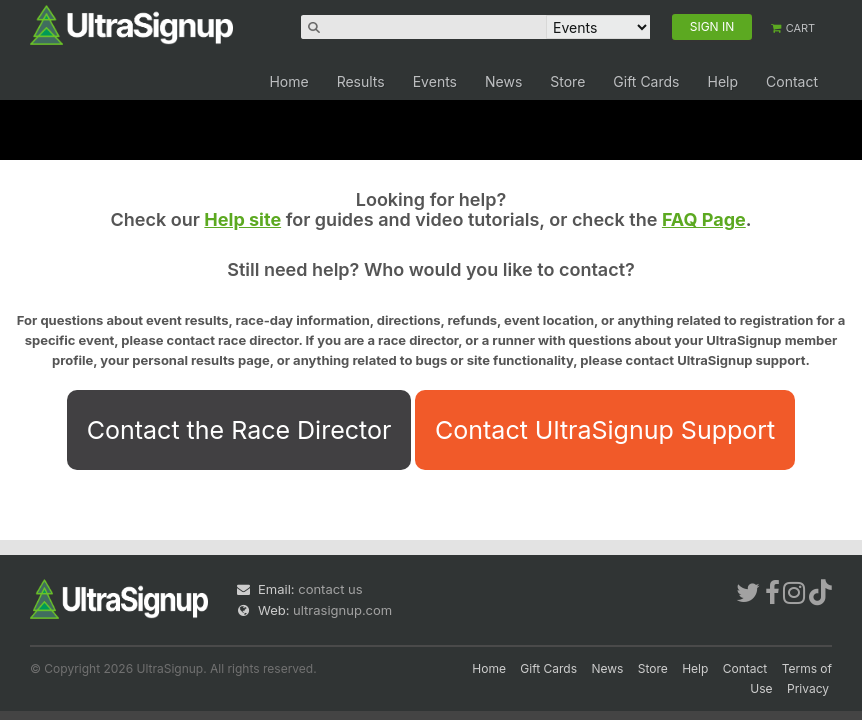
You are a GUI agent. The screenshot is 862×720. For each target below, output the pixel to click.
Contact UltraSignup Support (605, 430)
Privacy (808, 688)
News (503, 81)
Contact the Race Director (239, 430)
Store (567, 81)
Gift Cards (646, 81)
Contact (792, 81)
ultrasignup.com (342, 610)
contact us (330, 589)
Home (288, 81)
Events (435, 81)
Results (361, 81)
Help (722, 81)
